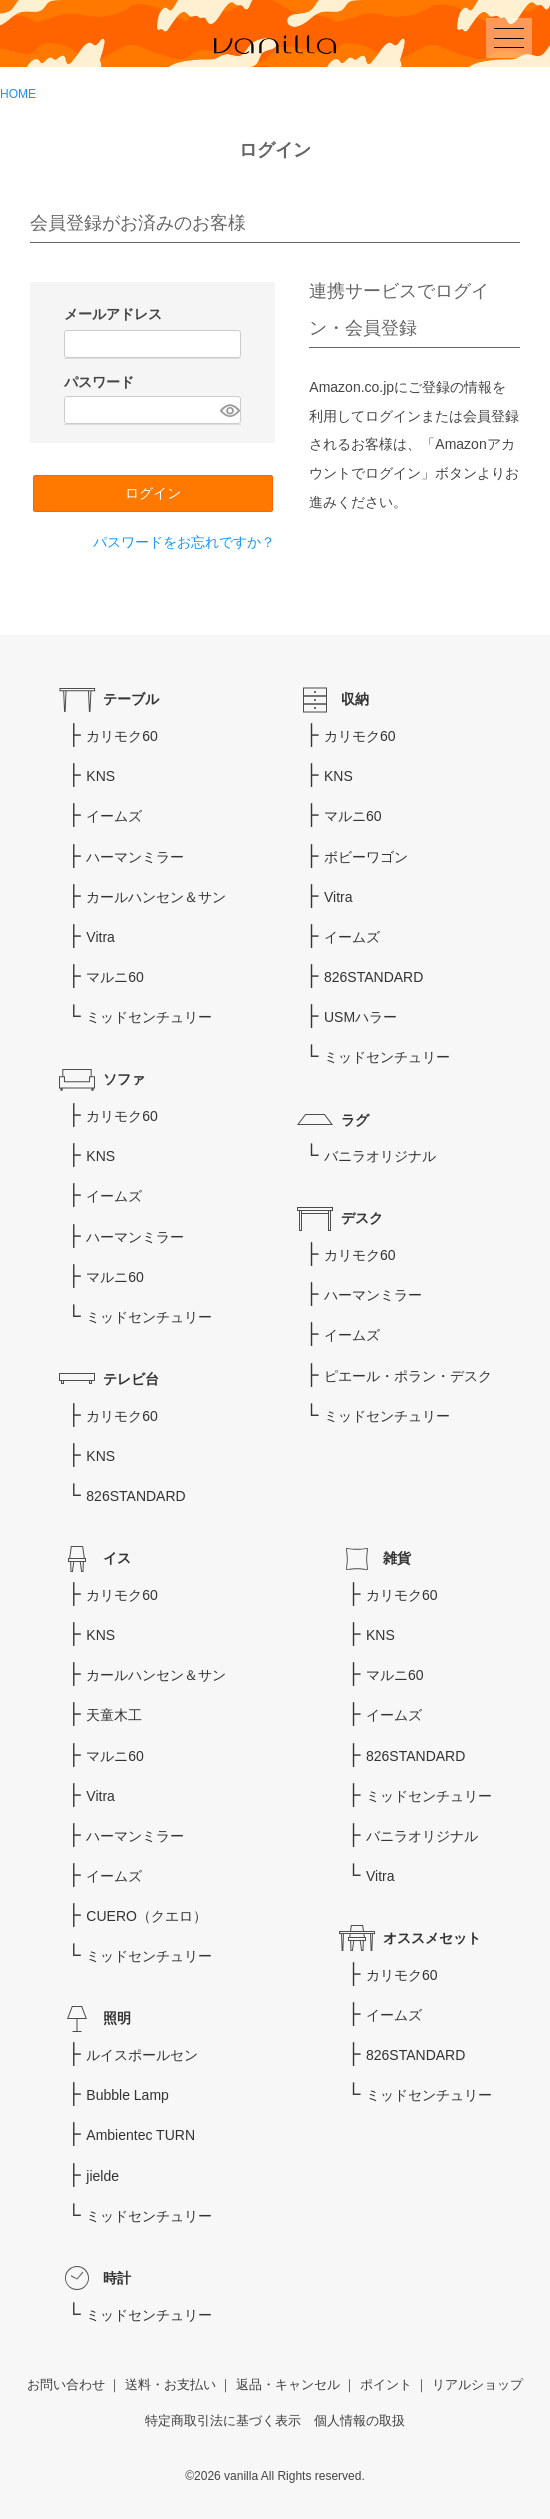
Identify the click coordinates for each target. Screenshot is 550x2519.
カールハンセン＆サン (156, 897)
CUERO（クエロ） (146, 1916)
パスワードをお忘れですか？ (184, 542)
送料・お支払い (170, 2385)
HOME (18, 94)
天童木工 (114, 1715)
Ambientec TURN (140, 2135)
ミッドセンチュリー (149, 1017)
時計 (117, 2278)
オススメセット (432, 1938)
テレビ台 (131, 1379)
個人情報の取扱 (359, 2421)
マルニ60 (115, 977)
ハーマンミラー (135, 857)
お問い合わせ (66, 2385)
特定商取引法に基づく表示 (223, 2421)
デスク (362, 1218)
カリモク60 (122, 736)
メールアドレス (115, 314)
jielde (102, 2176)
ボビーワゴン (366, 857)
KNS (100, 776)
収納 (355, 699)
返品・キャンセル (288, 2385)
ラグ (355, 1120)
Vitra (100, 937)
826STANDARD (135, 1496)
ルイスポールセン (142, 2055)
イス (117, 1558)
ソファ (124, 1079)
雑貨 (397, 1558)
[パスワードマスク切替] (227, 410)
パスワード (101, 382)
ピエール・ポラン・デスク (408, 1376)
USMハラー (360, 1017)
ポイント (386, 2385)
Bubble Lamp (127, 2095)
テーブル (131, 699)
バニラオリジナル (380, 1156)
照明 (117, 2018)
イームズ (114, 816)
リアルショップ (477, 2385)
